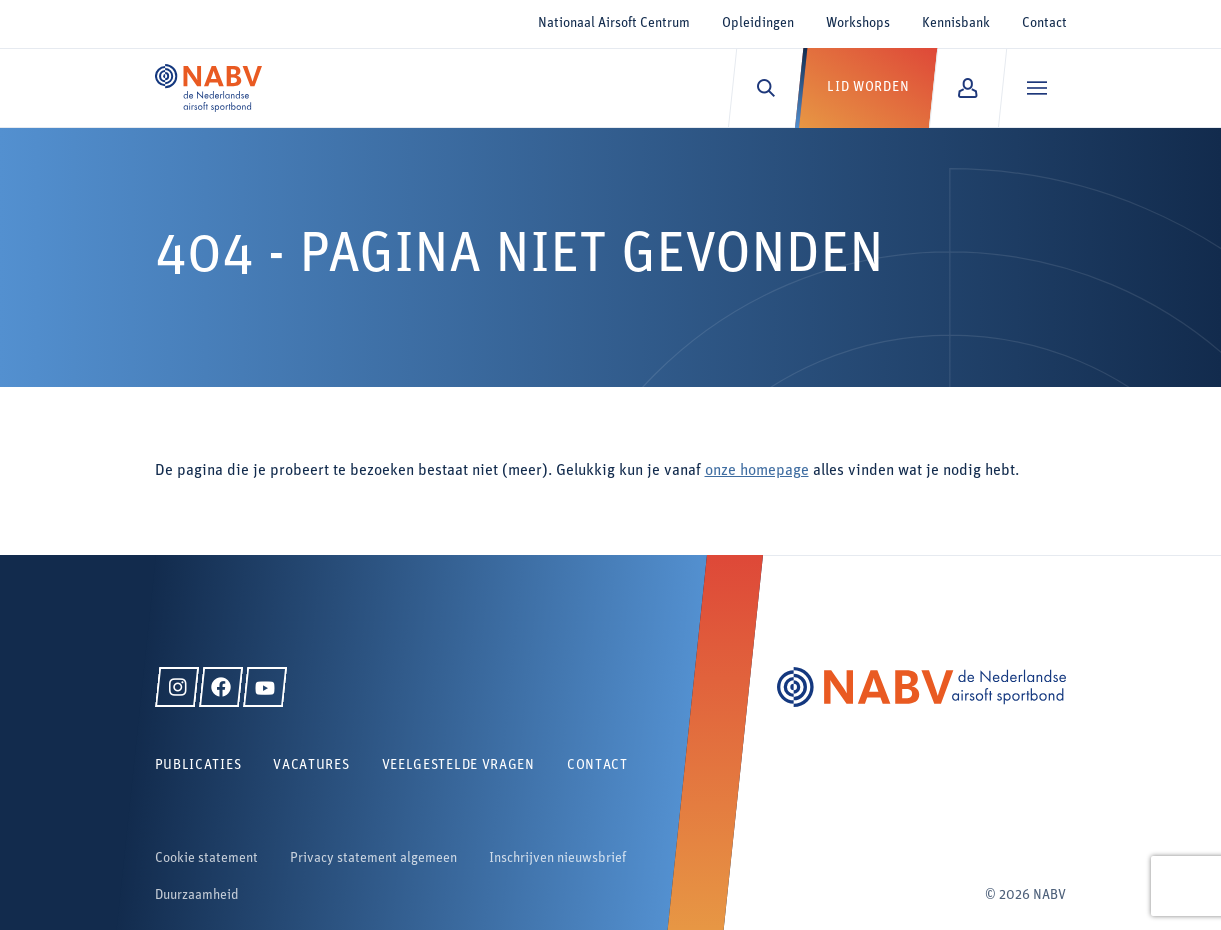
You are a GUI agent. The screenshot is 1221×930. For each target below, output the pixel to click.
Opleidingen (758, 23)
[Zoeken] (765, 88)
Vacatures (311, 765)
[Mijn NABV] (967, 88)
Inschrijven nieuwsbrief (557, 858)
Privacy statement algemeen (373, 858)
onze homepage (757, 471)
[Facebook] (221, 687)
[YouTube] (265, 687)
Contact (1044, 23)
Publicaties (198, 765)
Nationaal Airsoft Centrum (614, 23)
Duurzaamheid (197, 895)
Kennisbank (956, 23)
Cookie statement (206, 858)
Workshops (858, 23)
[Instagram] (177, 687)
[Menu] (1036, 88)
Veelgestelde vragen (458, 765)
